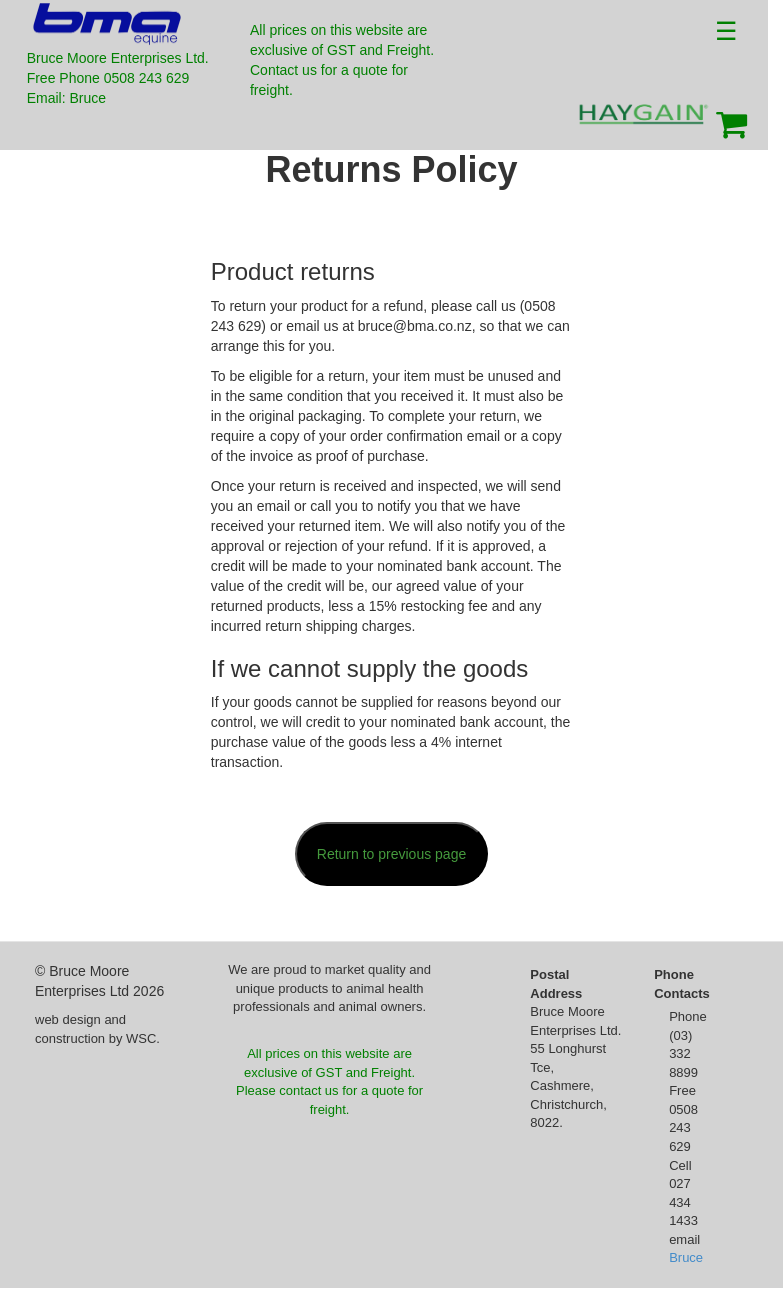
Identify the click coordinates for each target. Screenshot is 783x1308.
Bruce (686, 1257)
